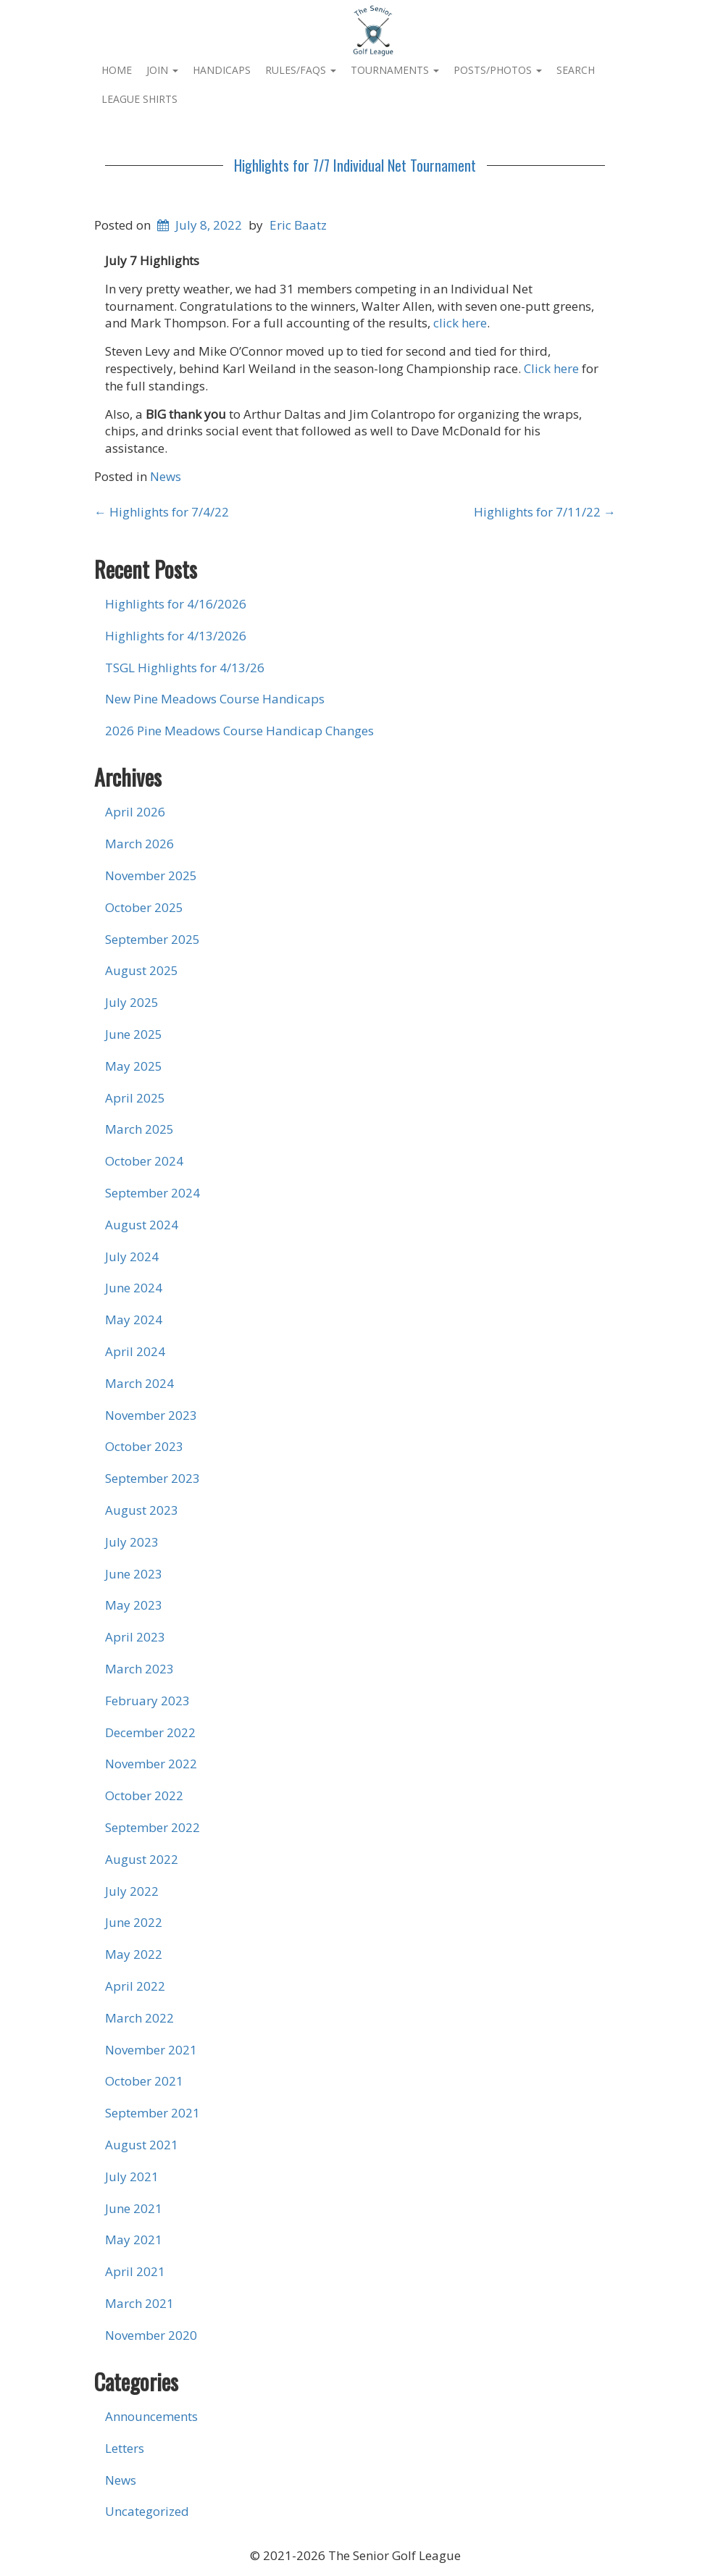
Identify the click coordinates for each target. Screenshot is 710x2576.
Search (575, 70)
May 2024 (133, 1319)
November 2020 (151, 2335)
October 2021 (144, 2081)
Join (162, 70)
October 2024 (144, 1161)
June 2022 (133, 1922)
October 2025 (144, 907)
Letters (124, 2448)
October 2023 (144, 1446)
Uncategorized (147, 2511)
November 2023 (151, 1415)
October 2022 (144, 1795)
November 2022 (151, 1763)
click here (460, 322)
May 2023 (133, 1605)
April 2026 (135, 811)
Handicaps (222, 70)
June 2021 (133, 2208)
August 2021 (141, 2144)
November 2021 (151, 2049)
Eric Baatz (298, 225)
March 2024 (139, 1383)
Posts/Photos (498, 70)
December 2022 (150, 1732)
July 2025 (132, 1002)
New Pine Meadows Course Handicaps (215, 698)
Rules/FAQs (300, 70)
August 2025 (141, 970)
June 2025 (133, 1034)
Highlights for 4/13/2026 (175, 635)
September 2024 (152, 1192)
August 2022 (141, 1859)
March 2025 (139, 1129)
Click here (551, 368)
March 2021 (139, 2303)
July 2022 (132, 1891)
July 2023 (132, 1542)
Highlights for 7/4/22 (161, 511)
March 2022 (139, 2018)
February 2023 (147, 1700)
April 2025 (135, 1098)
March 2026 (139, 843)
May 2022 (133, 1954)
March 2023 (139, 1668)
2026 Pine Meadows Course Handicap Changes (239, 730)
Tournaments (395, 70)
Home (116, 70)
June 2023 (133, 1573)
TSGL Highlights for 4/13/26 (184, 667)
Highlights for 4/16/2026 (175, 603)
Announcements (151, 2416)
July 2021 (132, 2176)
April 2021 (135, 2271)
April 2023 (135, 1636)
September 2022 (152, 1827)
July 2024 (132, 1256)
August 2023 (141, 1510)
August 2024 (141, 1224)
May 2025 (133, 1066)
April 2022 (135, 1986)
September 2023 (152, 1478)
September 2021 (152, 2112)
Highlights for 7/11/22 (545, 511)
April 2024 (135, 1351)
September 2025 (152, 939)
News (165, 476)
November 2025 (151, 875)
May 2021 (133, 2239)
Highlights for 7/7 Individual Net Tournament (355, 165)
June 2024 (133, 1287)
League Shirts (139, 99)
